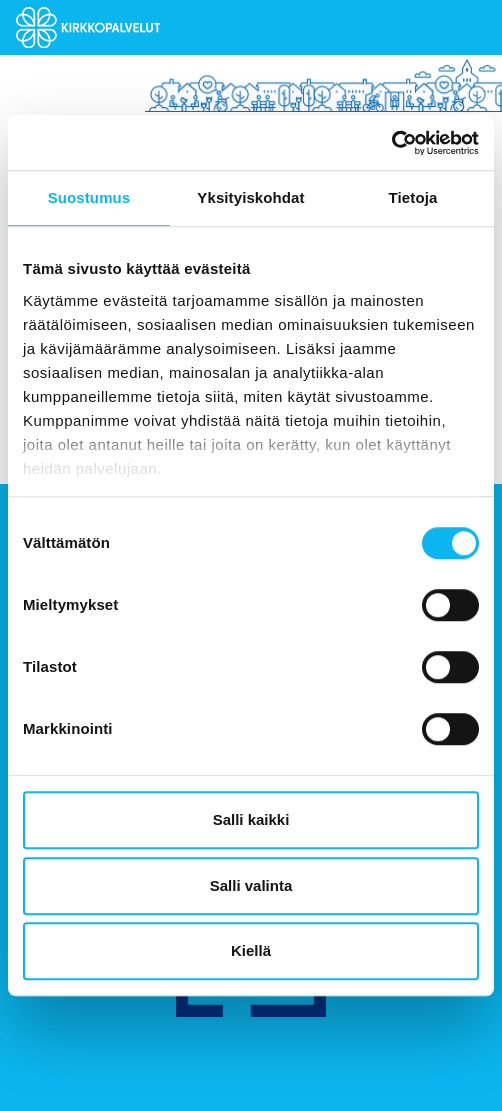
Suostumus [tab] (89, 197)
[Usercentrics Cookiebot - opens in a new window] (391, 143)
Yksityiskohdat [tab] (250, 197)
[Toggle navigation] (471, 28)
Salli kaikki (251, 819)
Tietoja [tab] (413, 197)
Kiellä (251, 950)
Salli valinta (251, 885)
